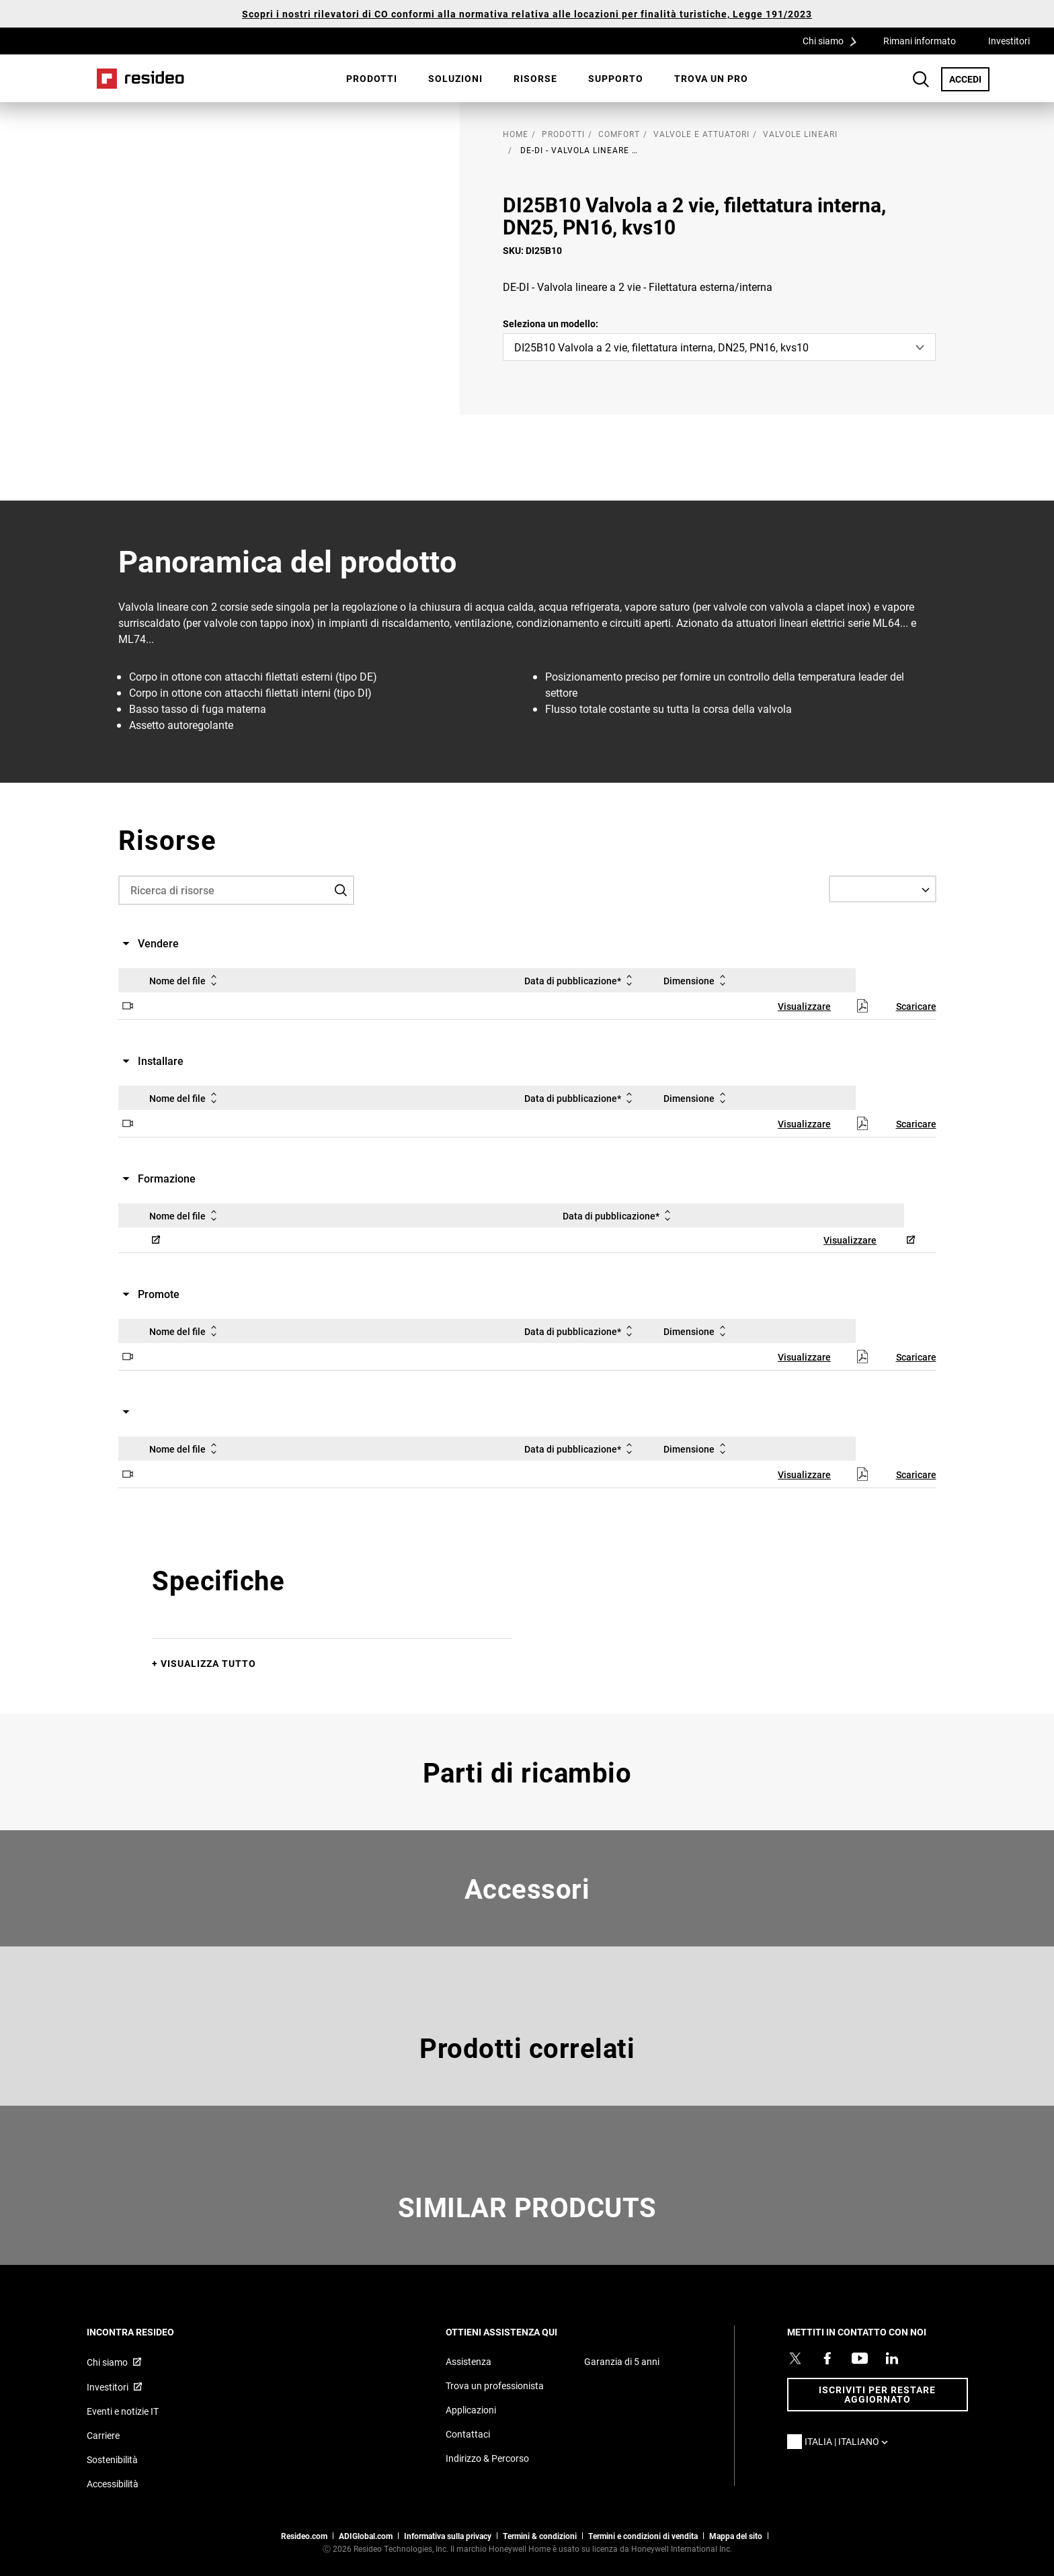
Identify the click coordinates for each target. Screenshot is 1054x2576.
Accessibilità (112, 2483)
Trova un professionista (495, 2385)
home (515, 133)
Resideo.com (304, 2535)
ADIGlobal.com (366, 2535)
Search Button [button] (921, 79)
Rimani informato (919, 40)
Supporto (615, 78)
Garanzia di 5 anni (621, 2361)
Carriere (103, 2435)
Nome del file (185, 980)
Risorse (535, 78)
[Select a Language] (882, 888)
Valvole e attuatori (701, 133)
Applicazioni (471, 2409)
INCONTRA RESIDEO (148, 2331)
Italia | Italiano (850, 2441)
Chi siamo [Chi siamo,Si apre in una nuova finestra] (107, 2362)
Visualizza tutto (208, 1663)
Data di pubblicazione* (580, 980)
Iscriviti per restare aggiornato (877, 2394)
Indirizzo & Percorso (487, 2458)
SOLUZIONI (455, 78)
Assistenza (468, 2361)
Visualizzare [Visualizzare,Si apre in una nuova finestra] (804, 1006)
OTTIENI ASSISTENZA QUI (520, 2331)
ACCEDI (969, 78)
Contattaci (468, 2434)
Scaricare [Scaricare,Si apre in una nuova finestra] (916, 1006)
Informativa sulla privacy (447, 2535)
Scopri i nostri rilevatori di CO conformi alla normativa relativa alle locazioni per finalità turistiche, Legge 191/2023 (527, 13)
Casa (140, 79)
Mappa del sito (735, 2535)
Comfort (619, 133)
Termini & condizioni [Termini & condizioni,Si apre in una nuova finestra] (540, 2535)
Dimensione (697, 980)
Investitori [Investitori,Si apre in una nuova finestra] (1009, 40)
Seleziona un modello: (550, 323)
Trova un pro (711, 78)
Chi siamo (834, 40)
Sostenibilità (112, 2459)
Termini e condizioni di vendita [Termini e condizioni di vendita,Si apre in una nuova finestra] (643, 2535)
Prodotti (371, 78)
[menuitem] (371, 78)
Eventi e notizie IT (123, 2411)
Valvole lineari (800, 133)
